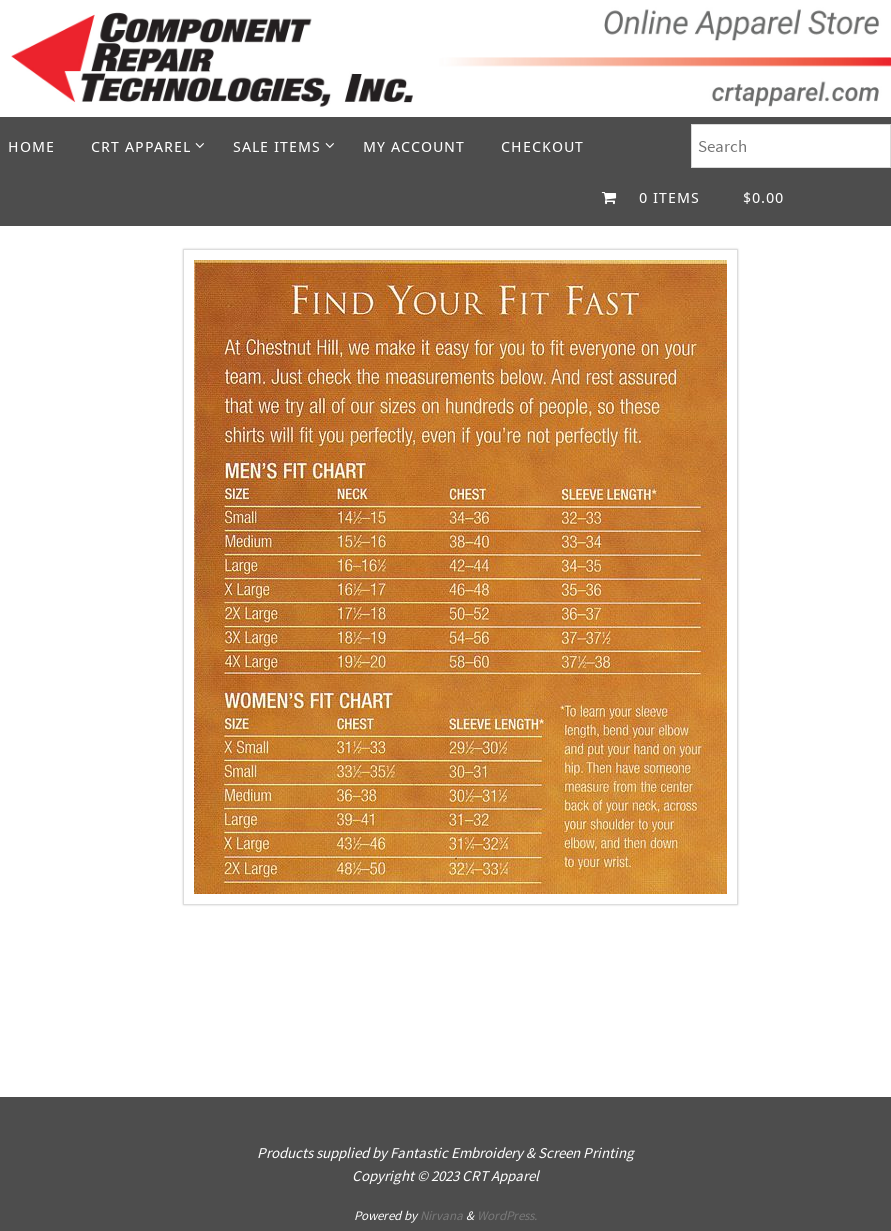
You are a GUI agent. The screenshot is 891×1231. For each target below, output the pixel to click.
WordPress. (507, 1215)
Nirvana (441, 1215)
